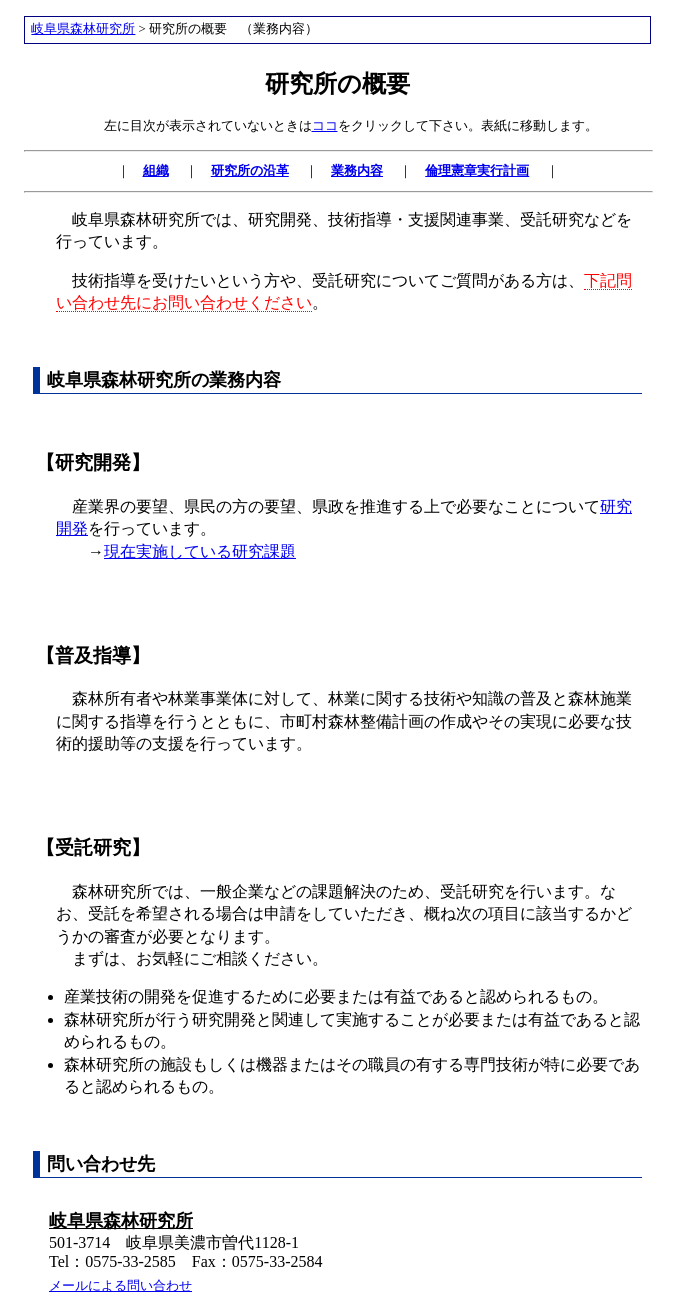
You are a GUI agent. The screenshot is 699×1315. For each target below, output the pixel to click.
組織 (156, 170)
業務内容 (357, 170)
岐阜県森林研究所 (83, 29)
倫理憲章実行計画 (477, 170)
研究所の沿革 (250, 170)
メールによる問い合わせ (120, 1286)
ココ (325, 125)
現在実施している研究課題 (200, 551)
